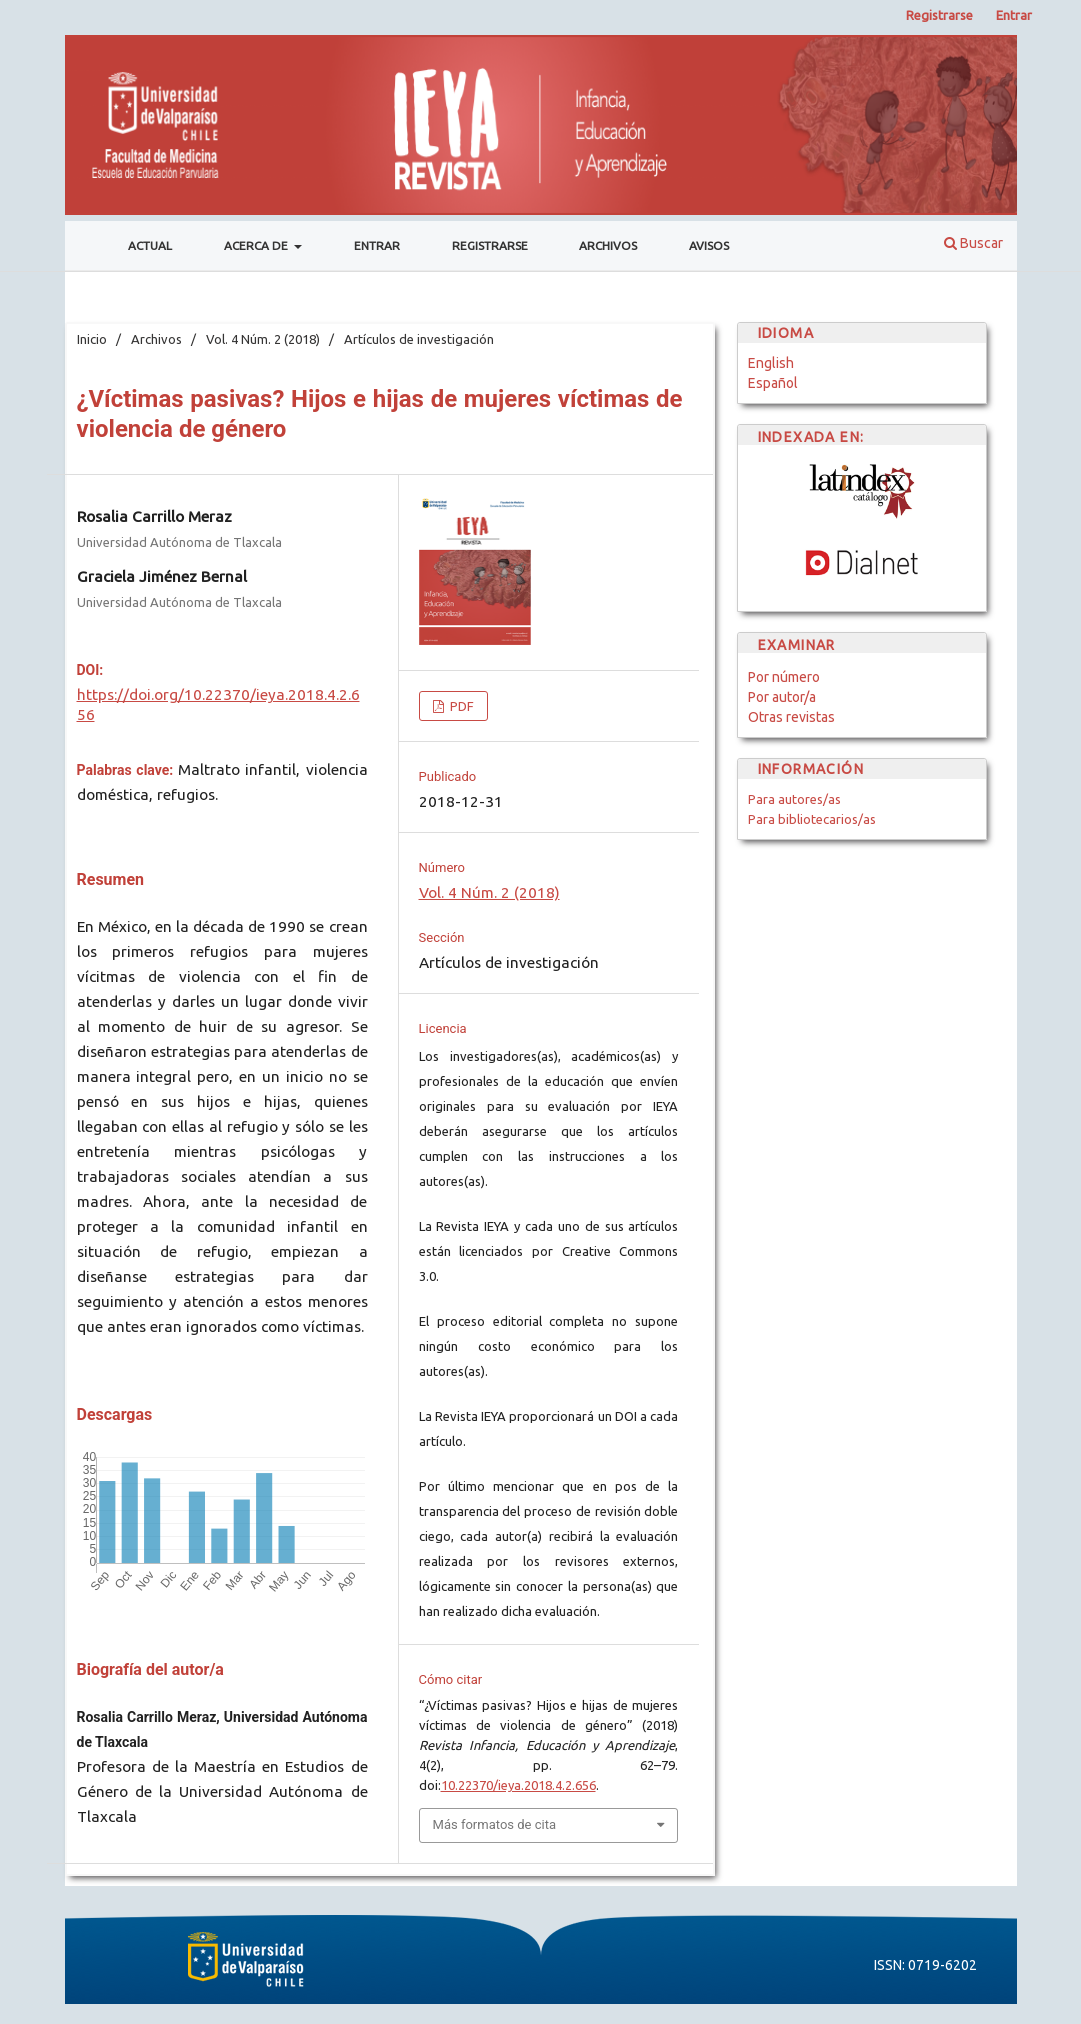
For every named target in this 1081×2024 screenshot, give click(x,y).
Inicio (92, 339)
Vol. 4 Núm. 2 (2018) (263, 339)
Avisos (709, 245)
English (771, 363)
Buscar (973, 243)
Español (773, 383)
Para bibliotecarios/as (812, 819)
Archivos (608, 245)
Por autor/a (782, 697)
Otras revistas (791, 717)
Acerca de (257, 245)
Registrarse (490, 245)
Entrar (377, 245)
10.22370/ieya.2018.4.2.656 (518, 1785)
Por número (784, 677)
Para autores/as (794, 799)
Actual (150, 245)
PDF (460, 706)
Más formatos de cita (495, 1824)
